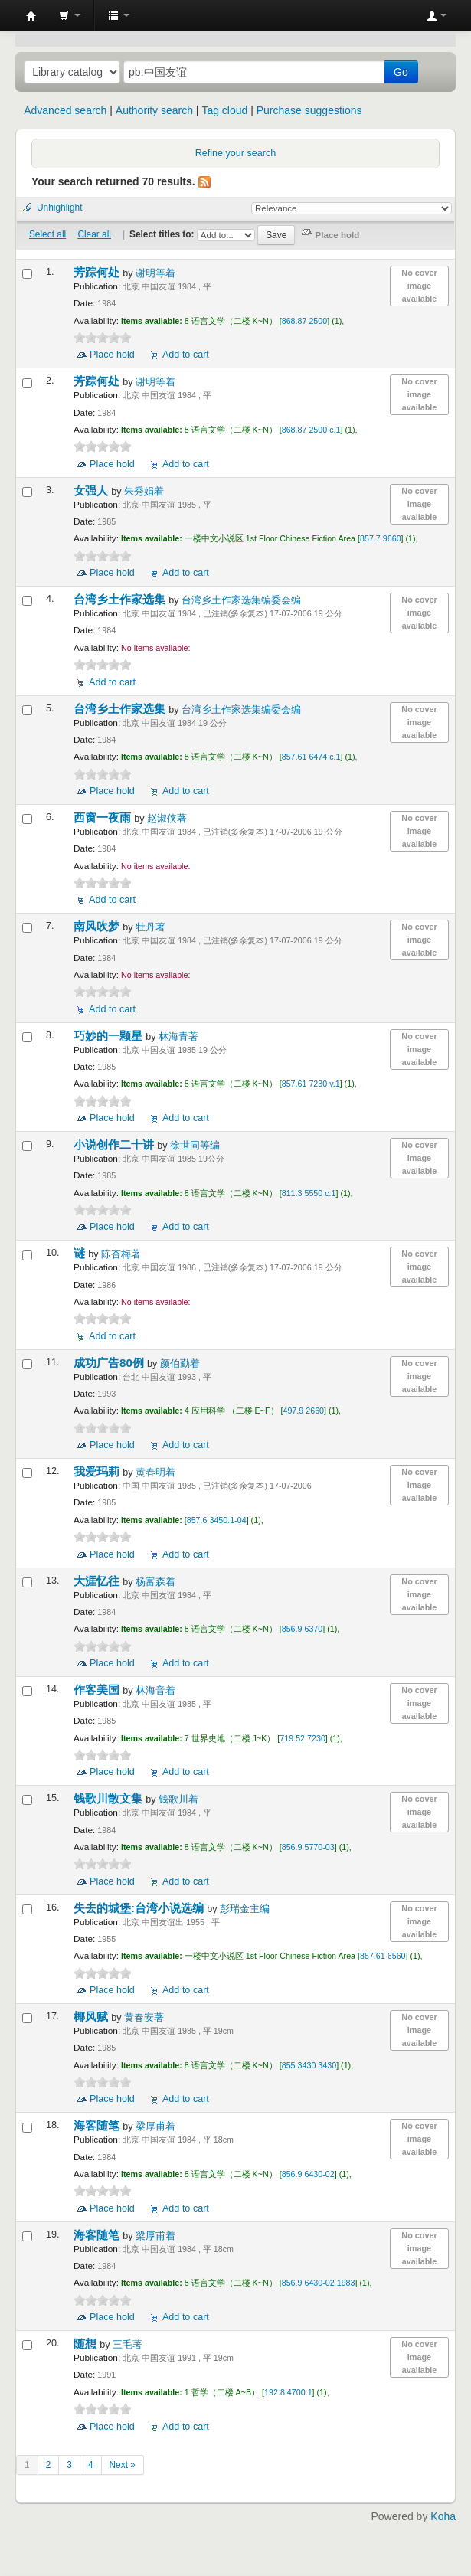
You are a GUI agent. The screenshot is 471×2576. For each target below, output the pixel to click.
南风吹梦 (98, 926)
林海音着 (155, 1690)
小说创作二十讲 (115, 1144)
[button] (69, 15)
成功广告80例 (110, 1362)
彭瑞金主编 (245, 1909)
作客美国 (98, 1689)
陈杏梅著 (121, 1254)
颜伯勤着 (180, 1363)
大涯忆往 (98, 1580)
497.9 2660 (303, 1410)
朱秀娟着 (144, 491)
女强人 (92, 490)
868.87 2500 (305, 320)
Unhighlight (60, 207)
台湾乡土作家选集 (121, 599)
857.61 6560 (383, 1955)
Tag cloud (224, 110)
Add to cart (185, 354)
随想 (87, 2343)
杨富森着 (155, 1582)
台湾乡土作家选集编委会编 (241, 600)
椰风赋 (92, 2016)
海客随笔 (98, 2125)
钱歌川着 (178, 1799)
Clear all (94, 234)
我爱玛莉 (98, 1471)
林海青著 (178, 1036)
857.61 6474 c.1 (311, 756)
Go (401, 72)
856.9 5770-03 (308, 1847)
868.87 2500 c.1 (311, 429)
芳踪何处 (98, 272)
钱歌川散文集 (110, 1798)
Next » (123, 2465)
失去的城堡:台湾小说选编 (140, 1907)
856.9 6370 (302, 1628)
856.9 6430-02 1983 (318, 2282)
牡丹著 (150, 927)
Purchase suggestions (309, 110)
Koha (443, 2516)
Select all (47, 234)
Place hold (112, 354)
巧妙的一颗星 (110, 1035)
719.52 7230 (302, 1738)
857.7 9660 (380, 538)
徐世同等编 (195, 1145)
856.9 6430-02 (308, 2174)
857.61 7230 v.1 (311, 1083)
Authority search (154, 110)
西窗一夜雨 (104, 817)
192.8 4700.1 (288, 2392)
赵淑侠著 (167, 818)
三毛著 (127, 2344)
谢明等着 (155, 273)
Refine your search (235, 153)
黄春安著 (144, 2017)
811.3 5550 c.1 (309, 1193)
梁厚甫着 (155, 2126)
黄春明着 (155, 1472)
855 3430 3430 (309, 2065)
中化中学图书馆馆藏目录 (31, 16)
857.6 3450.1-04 (217, 1520)
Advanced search (65, 110)
